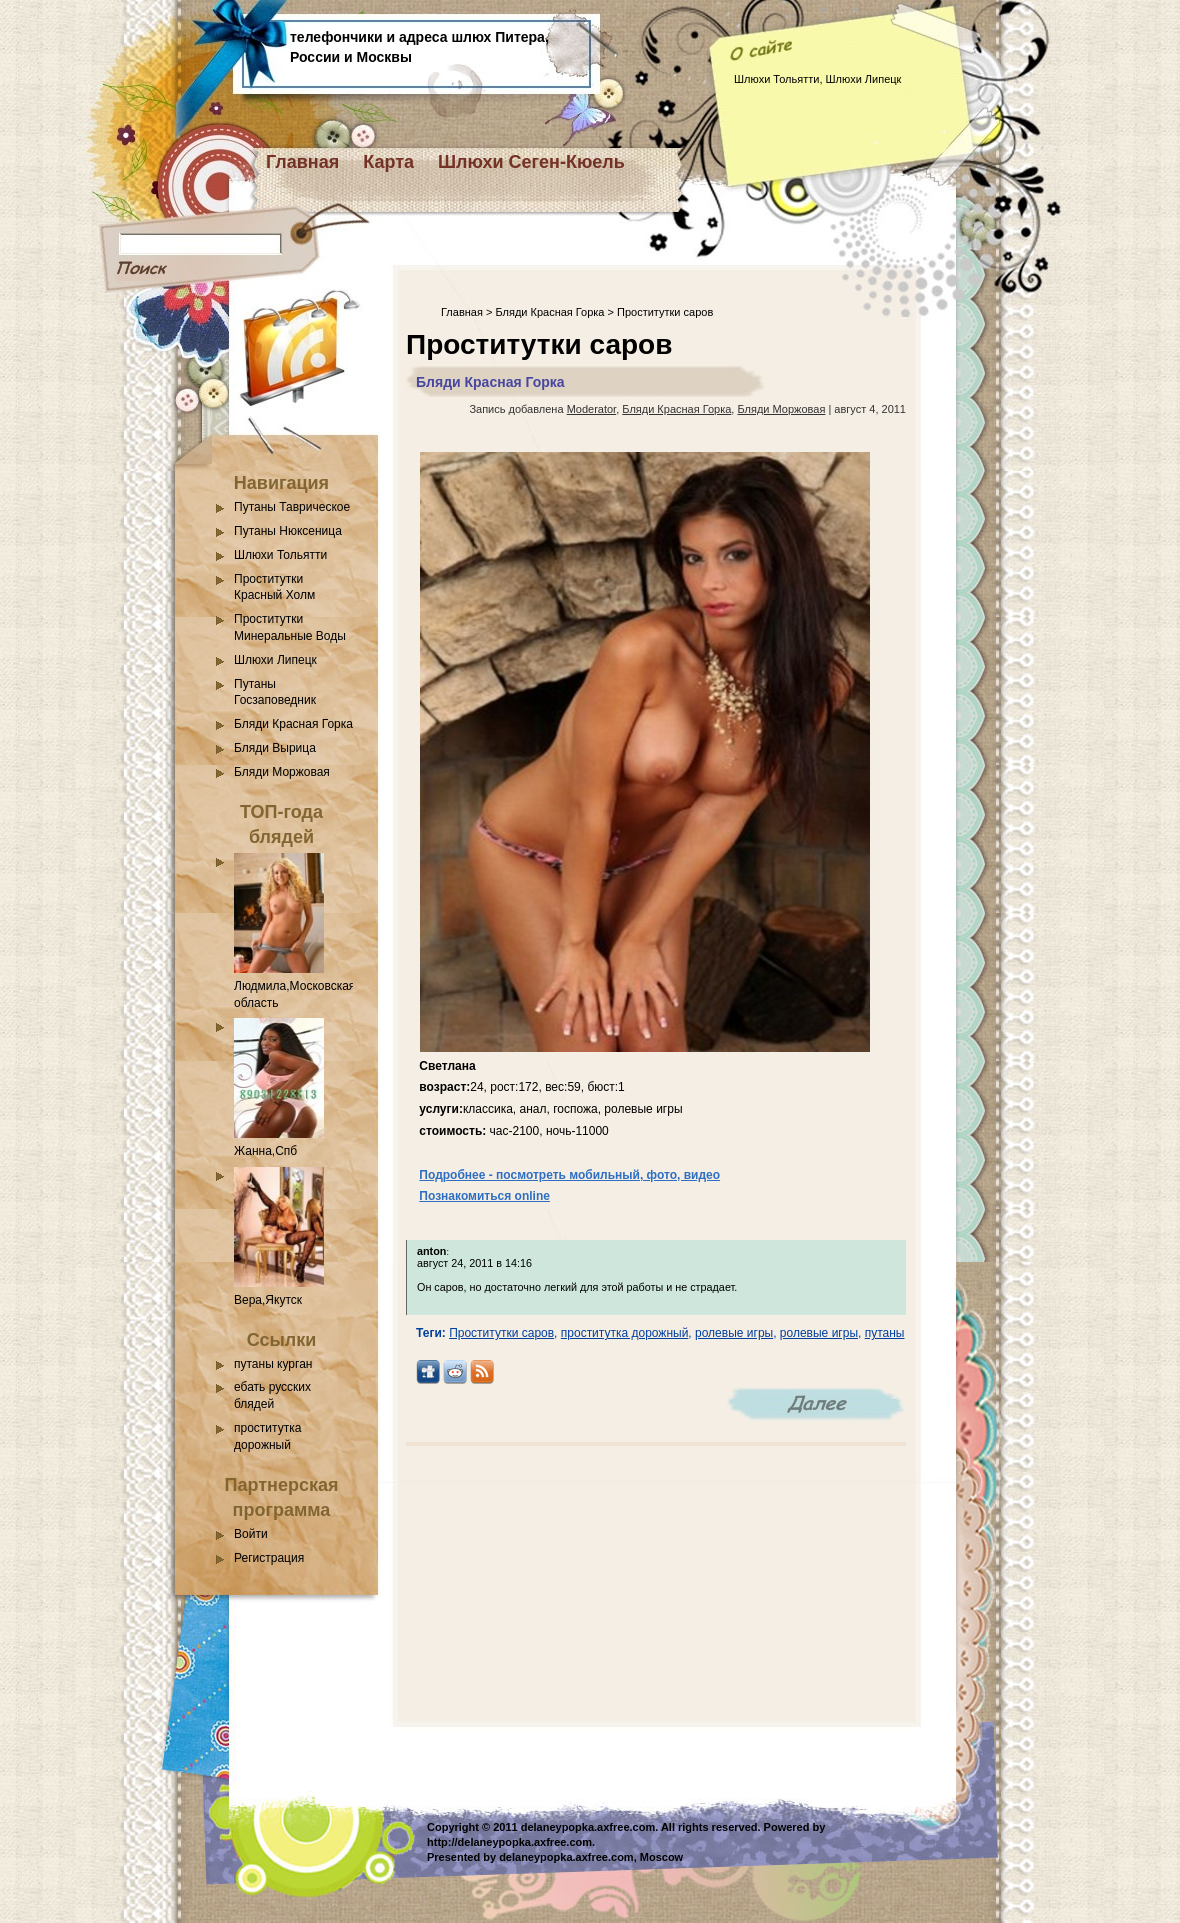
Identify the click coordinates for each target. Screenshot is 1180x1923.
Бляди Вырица (275, 748)
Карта (388, 162)
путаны (885, 1333)
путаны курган (273, 1364)
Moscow (661, 1857)
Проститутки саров (501, 1333)
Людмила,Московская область (294, 986)
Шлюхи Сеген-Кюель (531, 162)
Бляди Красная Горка (293, 724)
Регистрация (269, 1558)
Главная (302, 162)
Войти (251, 1534)
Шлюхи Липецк (275, 660)
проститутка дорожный (625, 1333)
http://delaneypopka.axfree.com (509, 1842)
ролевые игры (734, 1333)
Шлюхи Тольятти (280, 555)
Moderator (592, 409)
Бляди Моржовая (282, 772)
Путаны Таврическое (292, 507)
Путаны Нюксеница (288, 531)
